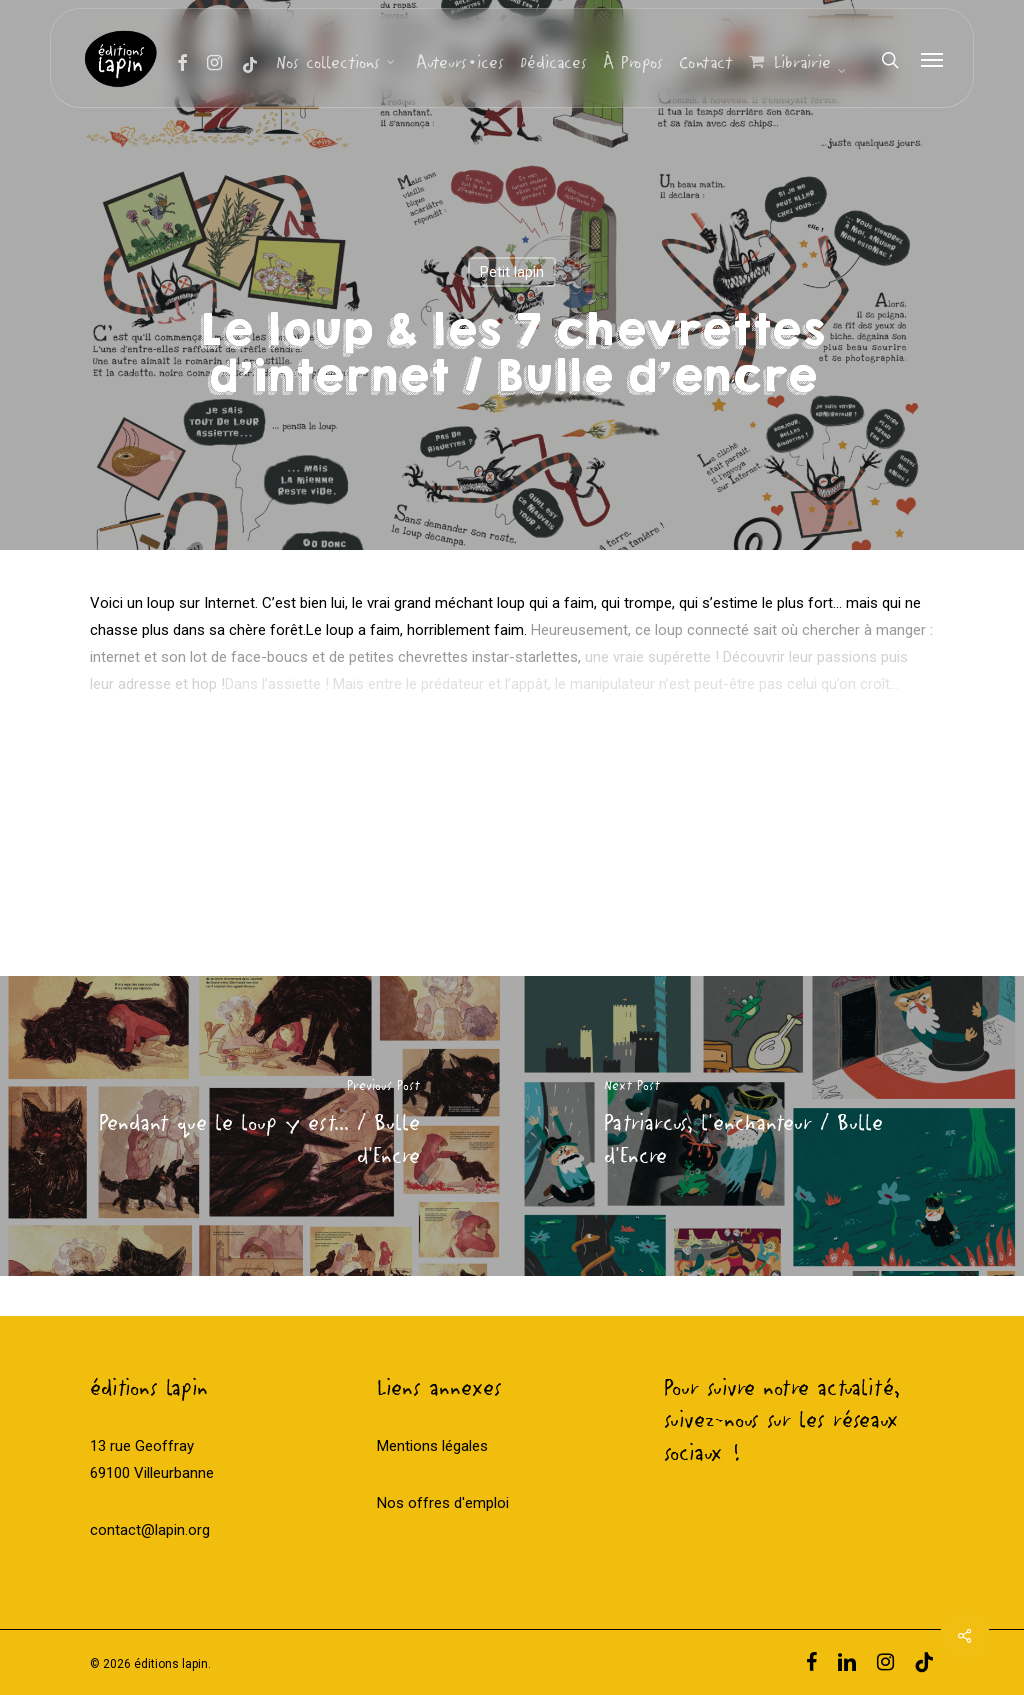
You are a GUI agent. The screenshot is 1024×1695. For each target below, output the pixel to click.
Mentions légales (432, 1446)
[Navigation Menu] (933, 60)
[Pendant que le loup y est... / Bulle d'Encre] (256, 1126)
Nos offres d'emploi (443, 1503)
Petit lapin (512, 272)
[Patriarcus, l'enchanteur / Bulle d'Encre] (768, 1126)
